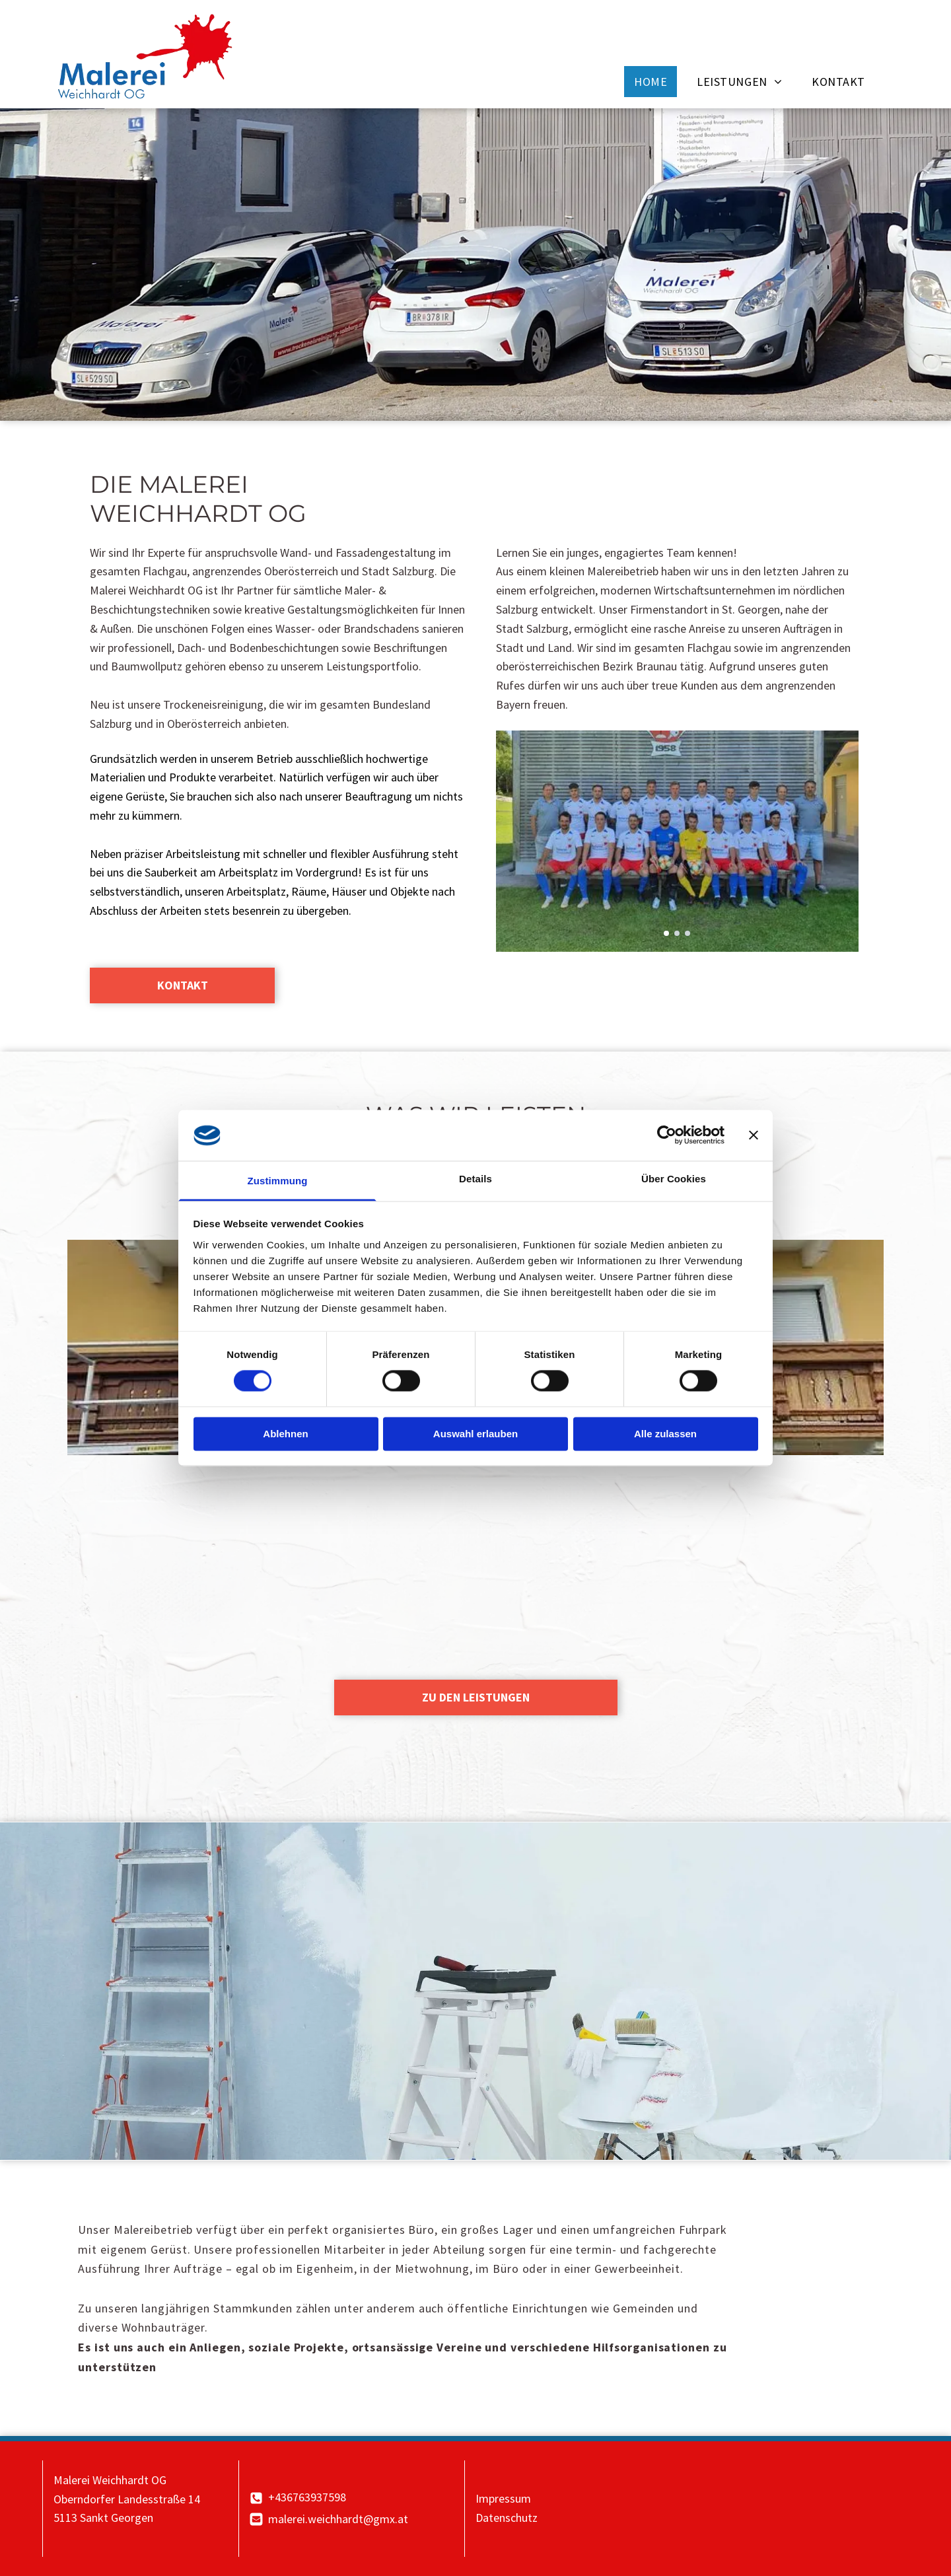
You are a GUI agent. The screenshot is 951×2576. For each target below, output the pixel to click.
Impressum (503, 2498)
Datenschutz (507, 2517)
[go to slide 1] (666, 933)
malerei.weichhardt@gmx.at (338, 2518)
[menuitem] (655, 81)
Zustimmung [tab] (278, 1180)
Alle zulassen (665, 1433)
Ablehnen (285, 1433)
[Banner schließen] (753, 1135)
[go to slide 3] (687, 933)
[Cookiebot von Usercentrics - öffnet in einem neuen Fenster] (666, 1135)
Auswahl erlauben (475, 1433)
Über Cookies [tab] (673, 1178)
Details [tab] (475, 1178)
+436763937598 (307, 2497)
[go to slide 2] (677, 933)
